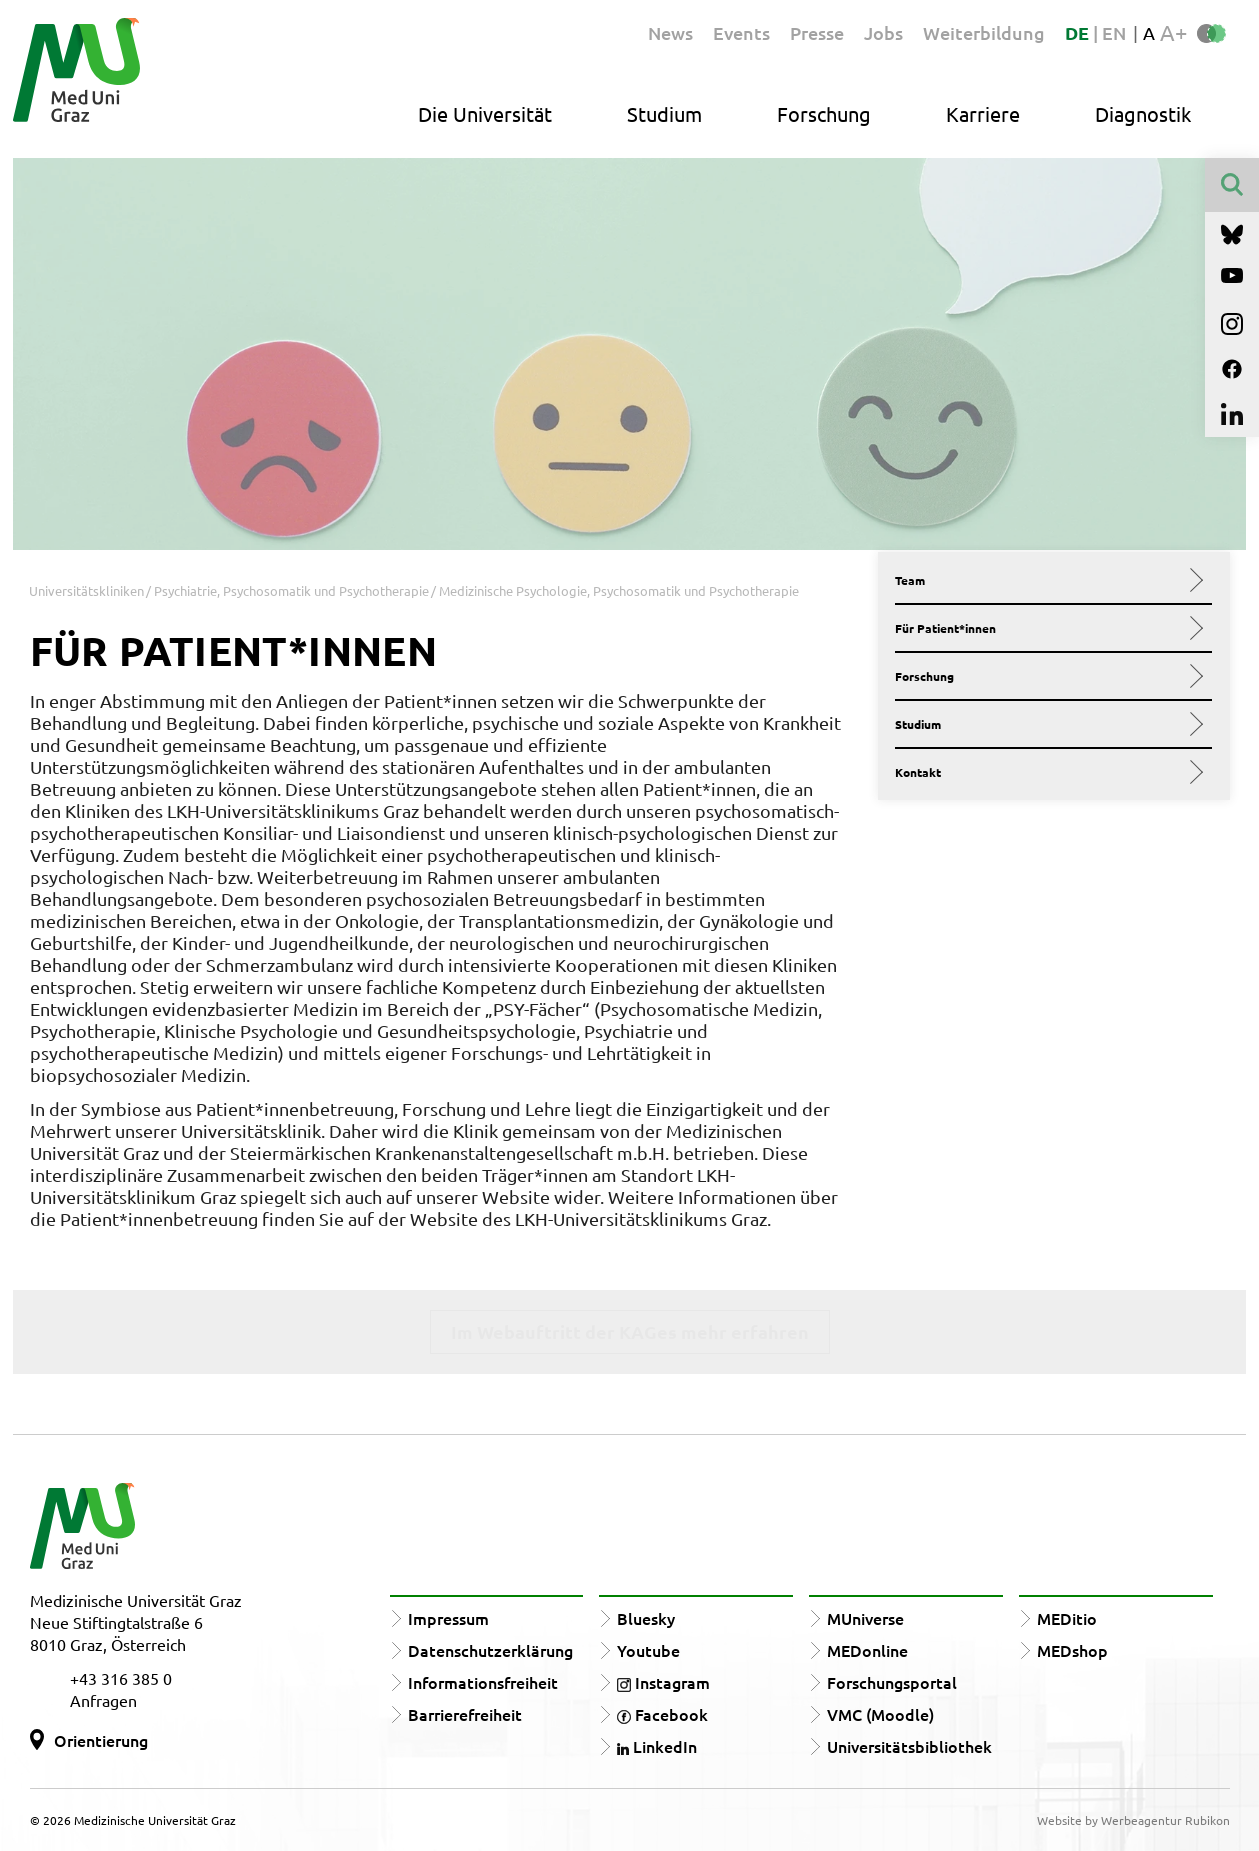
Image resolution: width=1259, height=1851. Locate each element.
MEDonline (867, 1650)
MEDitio (1067, 1618)
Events (741, 32)
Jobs (883, 32)
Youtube (648, 1650)
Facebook (662, 1714)
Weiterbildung (984, 32)
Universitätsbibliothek (909, 1746)
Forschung (824, 113)
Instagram (663, 1682)
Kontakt (1045, 772)
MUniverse (865, 1618)
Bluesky (646, 1618)
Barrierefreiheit (465, 1714)
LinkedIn (657, 1746)
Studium (664, 113)
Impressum (448, 1618)
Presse (817, 32)
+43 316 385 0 (121, 1678)
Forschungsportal (892, 1682)
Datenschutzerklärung (490, 1650)
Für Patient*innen (1045, 628)
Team (1045, 580)
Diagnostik (1143, 113)
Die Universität (485, 113)
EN (1114, 32)
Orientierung (101, 1740)
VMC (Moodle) (880, 1714)
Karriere (983, 113)
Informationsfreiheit (483, 1682)
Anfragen (103, 1700)
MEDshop (1072, 1650)
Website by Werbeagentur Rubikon (1133, 1820)
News (670, 32)
